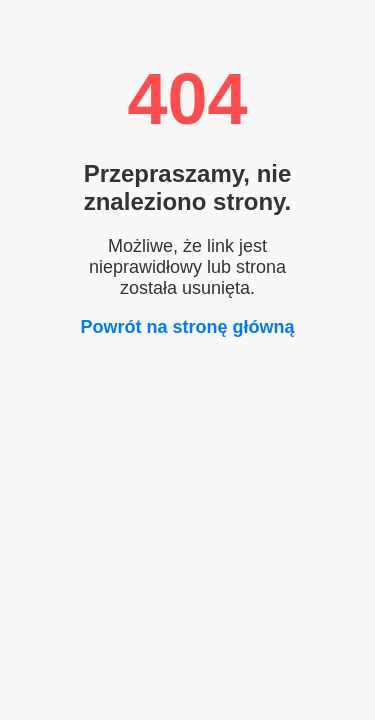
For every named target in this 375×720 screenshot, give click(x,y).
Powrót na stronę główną (187, 327)
